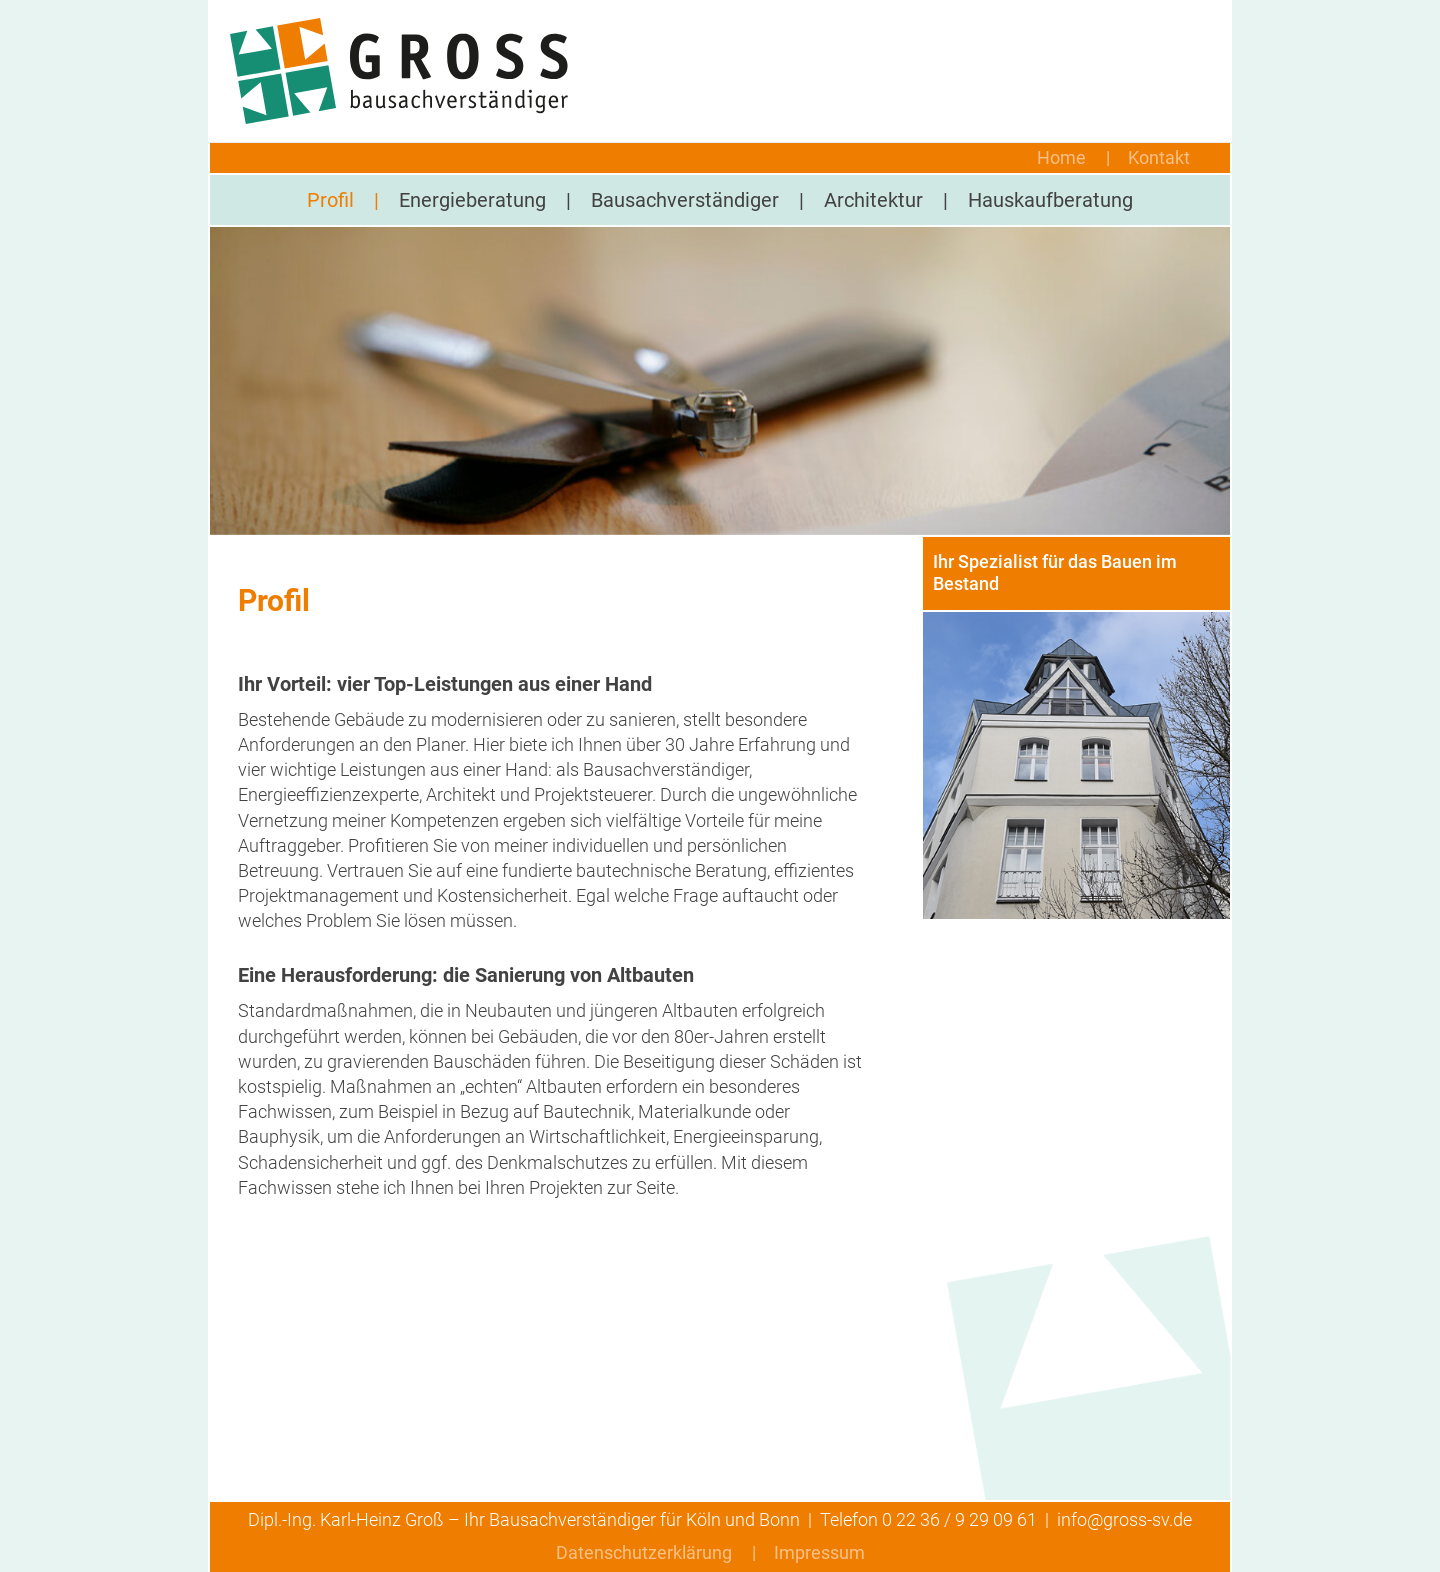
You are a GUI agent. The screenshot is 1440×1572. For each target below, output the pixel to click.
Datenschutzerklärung (644, 1552)
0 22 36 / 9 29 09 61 (959, 1519)
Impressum (819, 1552)
